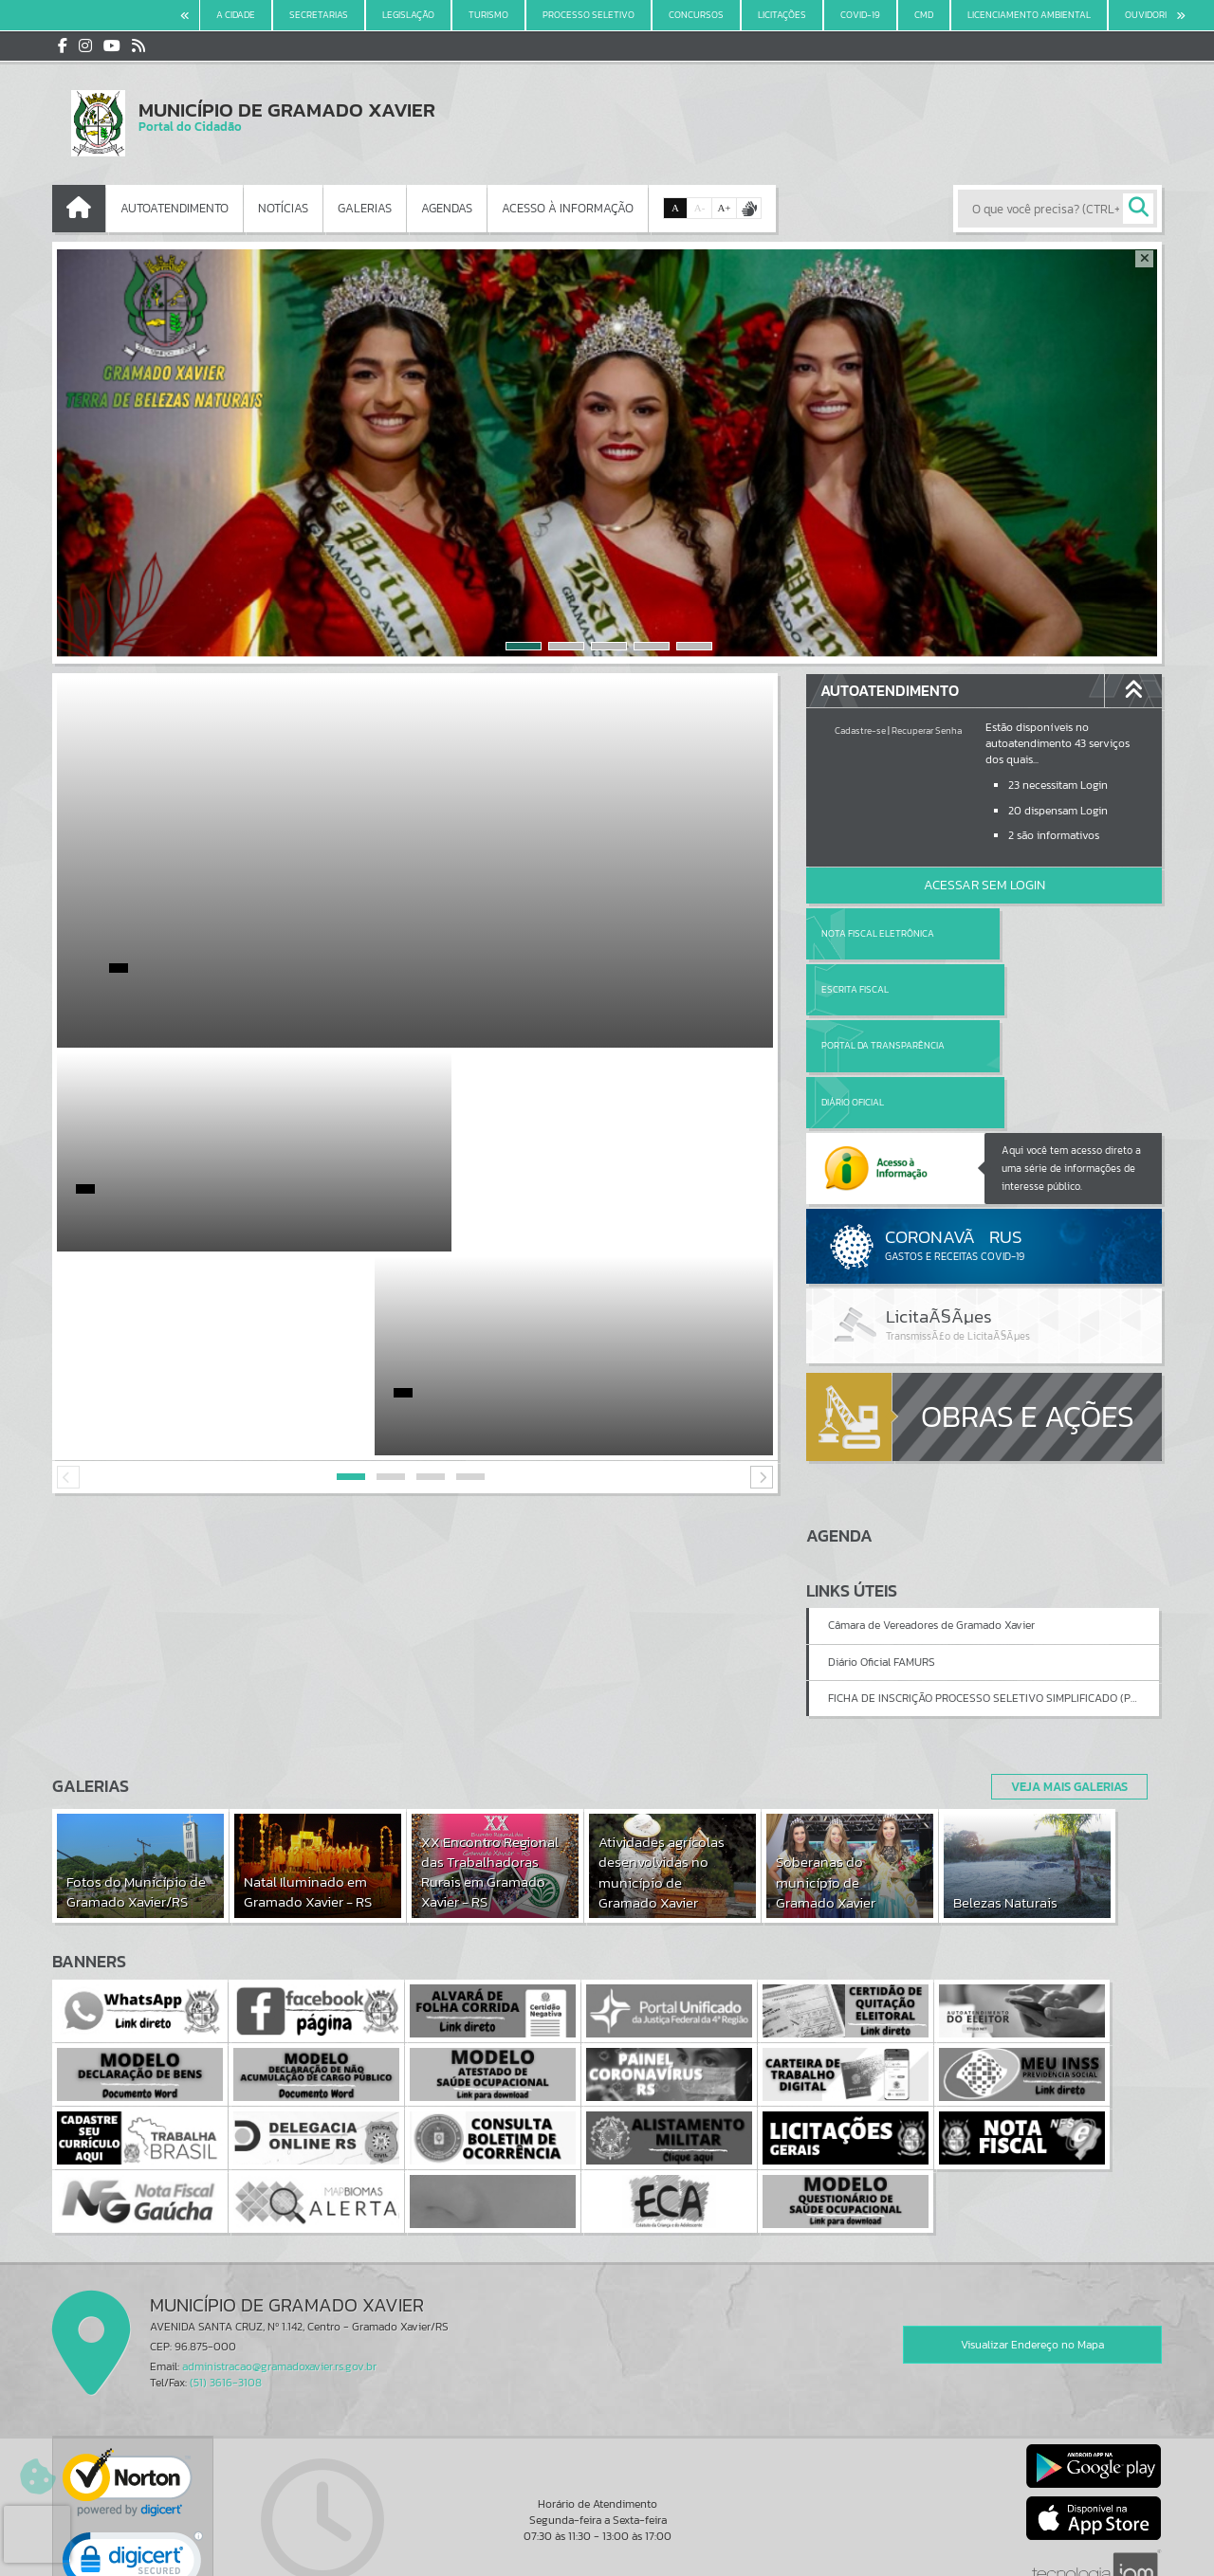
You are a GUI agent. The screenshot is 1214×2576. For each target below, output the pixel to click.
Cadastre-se (860, 730)
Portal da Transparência (883, 989)
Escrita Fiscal (1033, 933)
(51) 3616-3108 (226, 2271)
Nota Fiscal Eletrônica (877, 933)
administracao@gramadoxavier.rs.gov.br (279, 2255)
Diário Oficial (1031, 989)
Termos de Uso (607, 2541)
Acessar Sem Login (984, 885)
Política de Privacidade (607, 2556)
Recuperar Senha (927, 730)
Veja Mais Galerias (1064, 1674)
